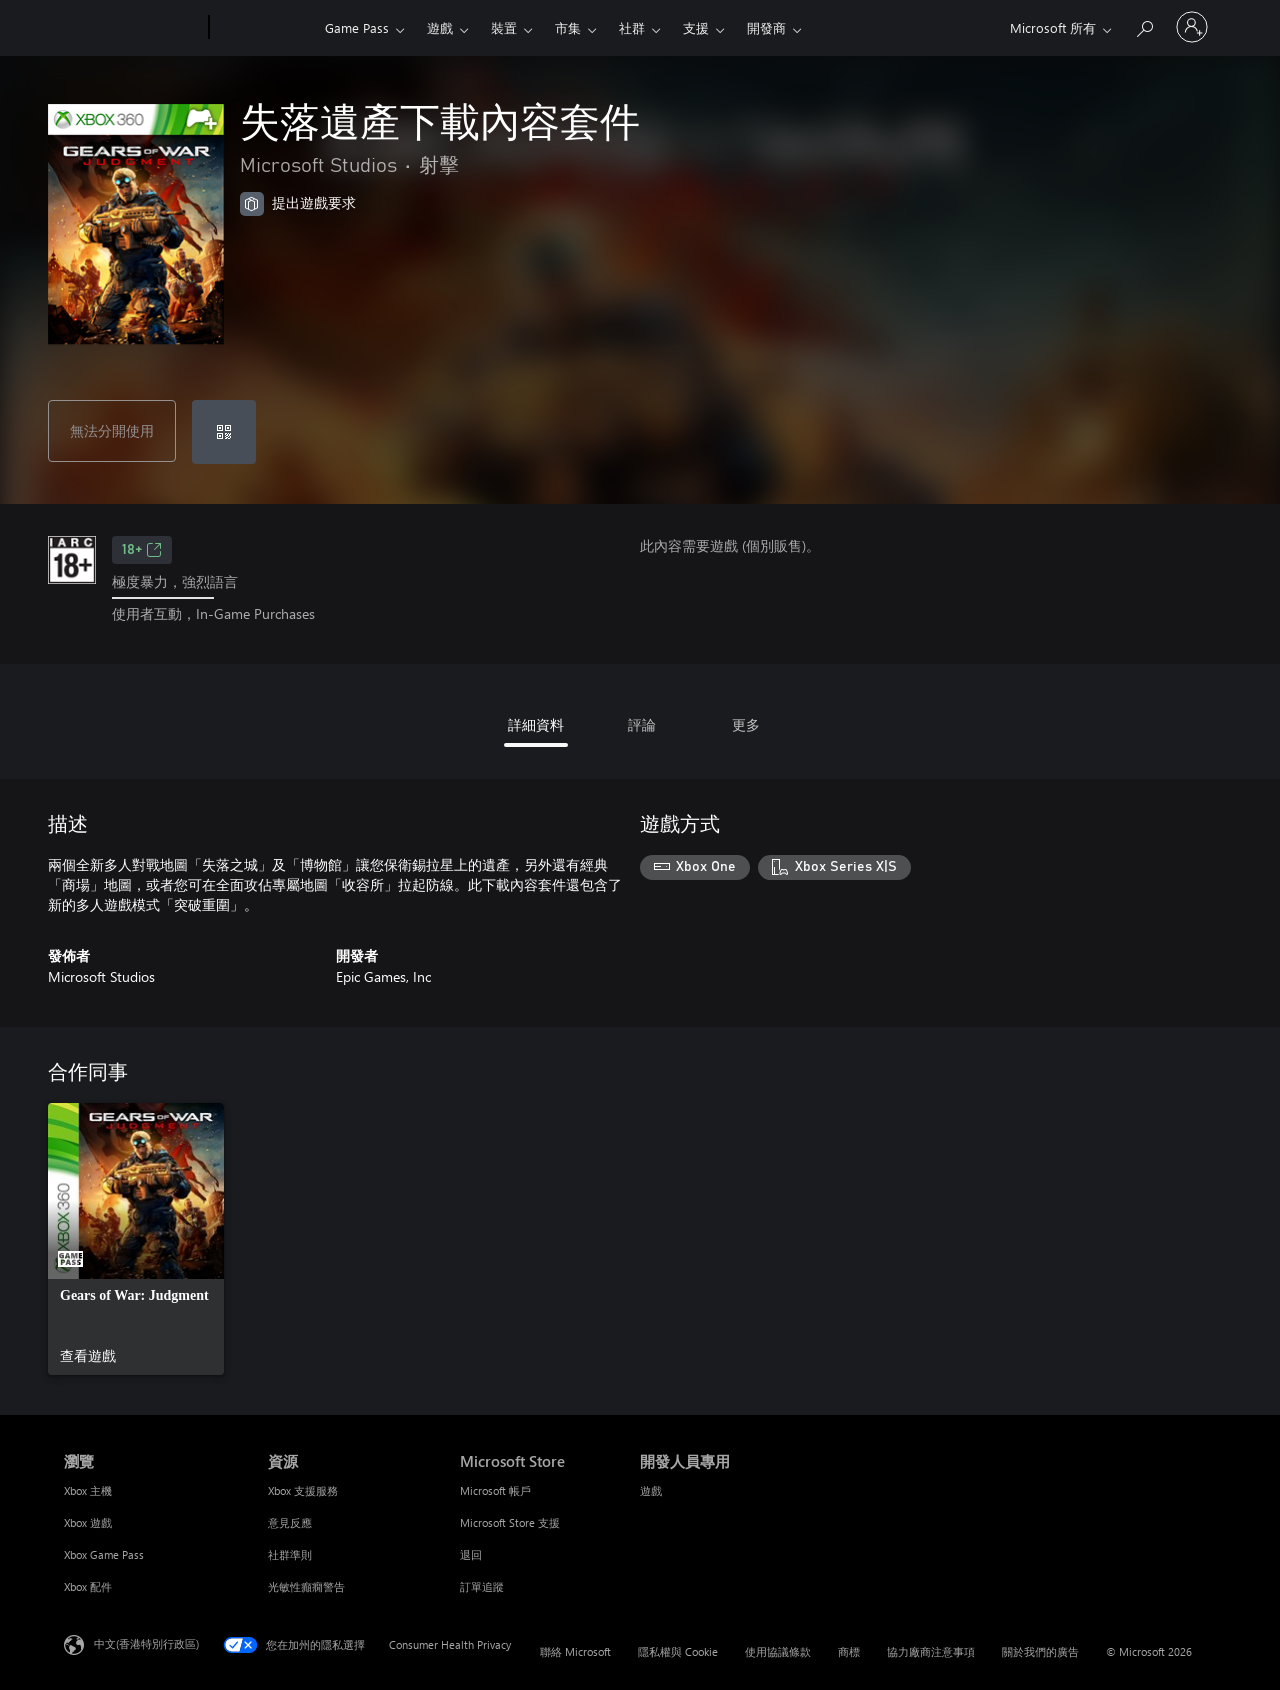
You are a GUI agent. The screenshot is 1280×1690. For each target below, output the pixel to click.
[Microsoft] (132, 28)
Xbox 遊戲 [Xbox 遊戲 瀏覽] (88, 1522)
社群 (632, 27)
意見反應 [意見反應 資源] (290, 1522)
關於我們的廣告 (1040, 1651)
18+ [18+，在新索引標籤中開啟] (142, 550)
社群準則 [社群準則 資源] (290, 1554)
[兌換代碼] (224, 432)
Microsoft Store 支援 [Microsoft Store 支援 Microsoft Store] (510, 1522)
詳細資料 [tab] (536, 724)
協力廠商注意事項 (931, 1651)
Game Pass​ (357, 27)
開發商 (766, 27)
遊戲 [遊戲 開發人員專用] (651, 1490)
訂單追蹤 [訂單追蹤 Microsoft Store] (482, 1586)
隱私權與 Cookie (678, 1651)
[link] (136, 1239)
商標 (849, 1651)
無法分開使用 (112, 430)
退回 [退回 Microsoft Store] (471, 1554)
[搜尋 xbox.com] (1144, 25)
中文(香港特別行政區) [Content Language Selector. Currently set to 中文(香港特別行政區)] (146, 1642)
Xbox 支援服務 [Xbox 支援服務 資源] (303, 1490)
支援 (696, 27)
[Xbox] (264, 28)
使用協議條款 (778, 1651)
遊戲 (440, 27)
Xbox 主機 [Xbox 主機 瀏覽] (88, 1490)
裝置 (504, 27)
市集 (568, 27)
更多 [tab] (746, 724)
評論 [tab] (642, 724)
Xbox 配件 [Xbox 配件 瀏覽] (88, 1586)
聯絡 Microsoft (575, 1651)
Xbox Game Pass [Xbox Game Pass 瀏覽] (104, 1554)
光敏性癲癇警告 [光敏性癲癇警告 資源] (306, 1586)
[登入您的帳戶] (1192, 27)
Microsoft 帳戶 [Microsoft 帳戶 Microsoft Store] (495, 1490)
